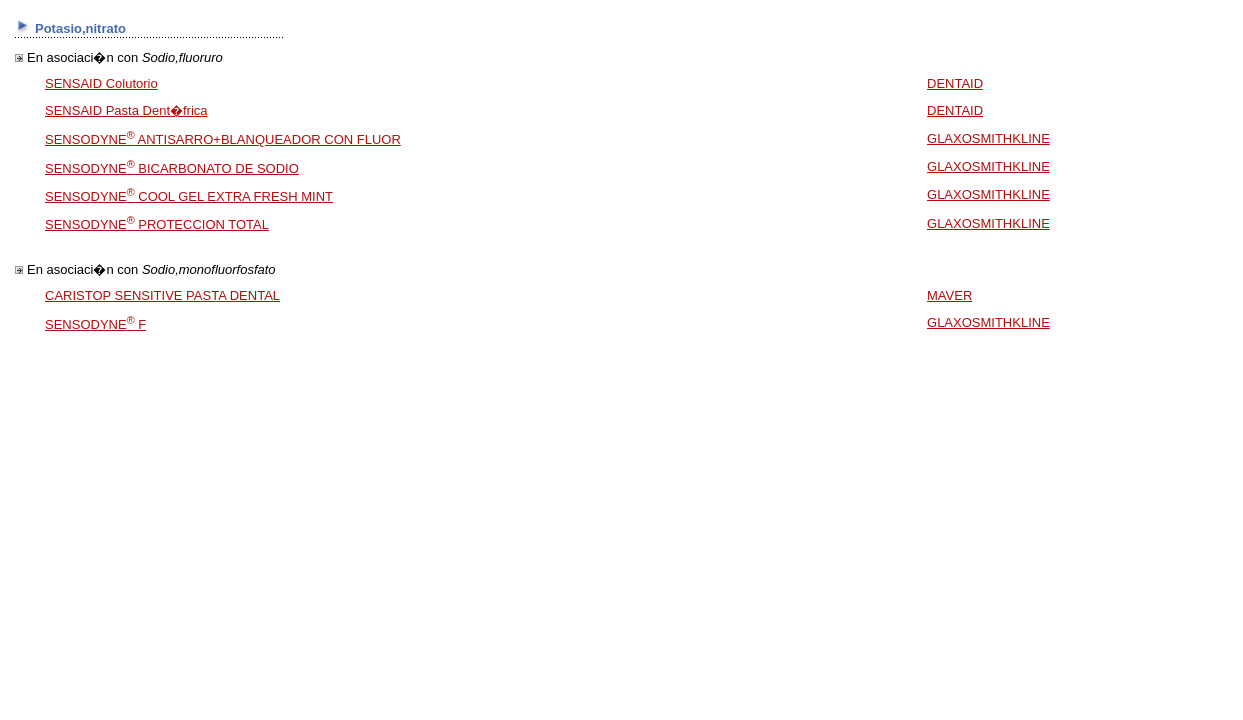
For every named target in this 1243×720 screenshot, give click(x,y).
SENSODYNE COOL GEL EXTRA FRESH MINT (189, 196)
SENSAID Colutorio (101, 83)
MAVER (949, 295)
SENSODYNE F (95, 324)
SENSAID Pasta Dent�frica (126, 110)
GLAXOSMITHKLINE (988, 138)
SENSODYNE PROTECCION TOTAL (157, 224)
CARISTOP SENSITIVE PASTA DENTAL (162, 295)
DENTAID (955, 83)
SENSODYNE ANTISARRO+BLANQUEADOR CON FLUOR (223, 139)
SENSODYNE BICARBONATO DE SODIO (172, 168)
